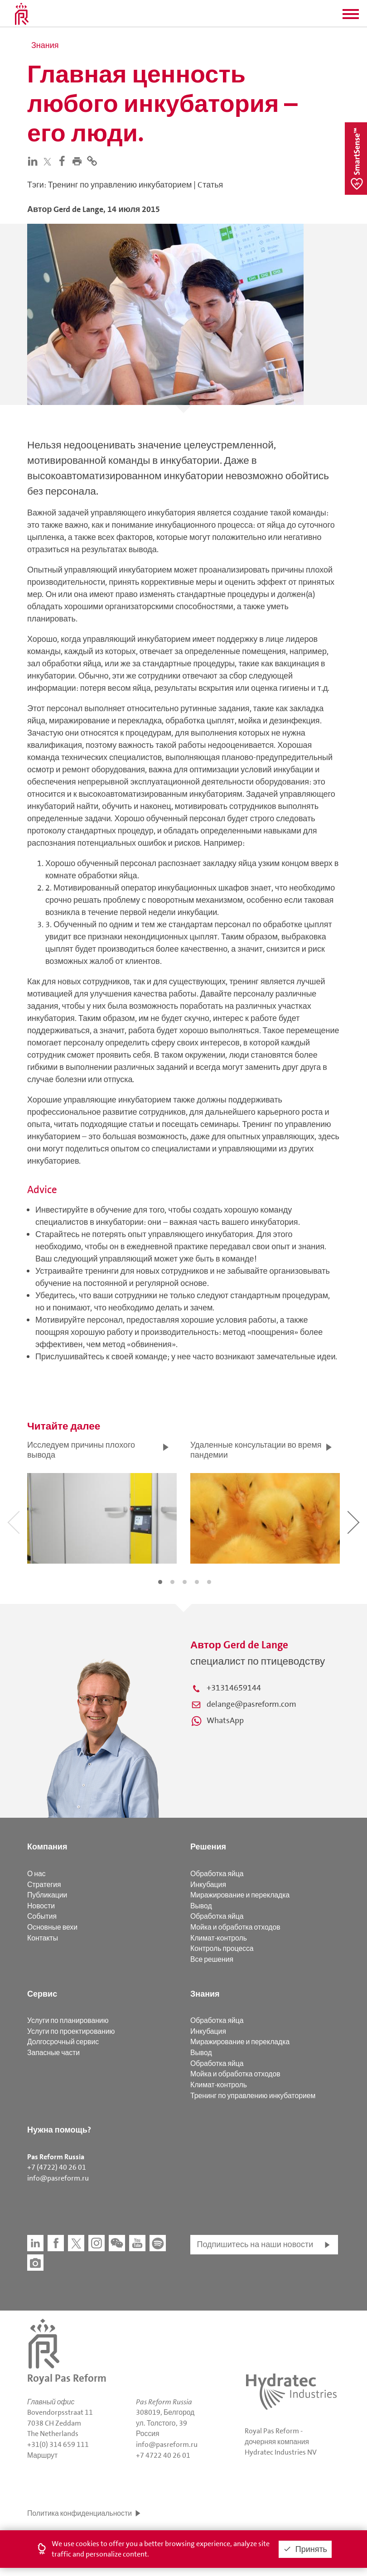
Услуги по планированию (67, 2020)
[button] (351, 17)
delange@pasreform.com (251, 1704)
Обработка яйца (217, 1873)
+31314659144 (234, 1687)
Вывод (201, 1906)
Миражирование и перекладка (240, 1895)
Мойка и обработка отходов (235, 1927)
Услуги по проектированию (71, 2031)
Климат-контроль (218, 1938)
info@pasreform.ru (58, 2178)
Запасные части (53, 2052)
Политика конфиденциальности (79, 2513)
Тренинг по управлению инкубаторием (252, 2095)
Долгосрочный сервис (63, 2041)
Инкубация (208, 1884)
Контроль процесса (222, 1948)
